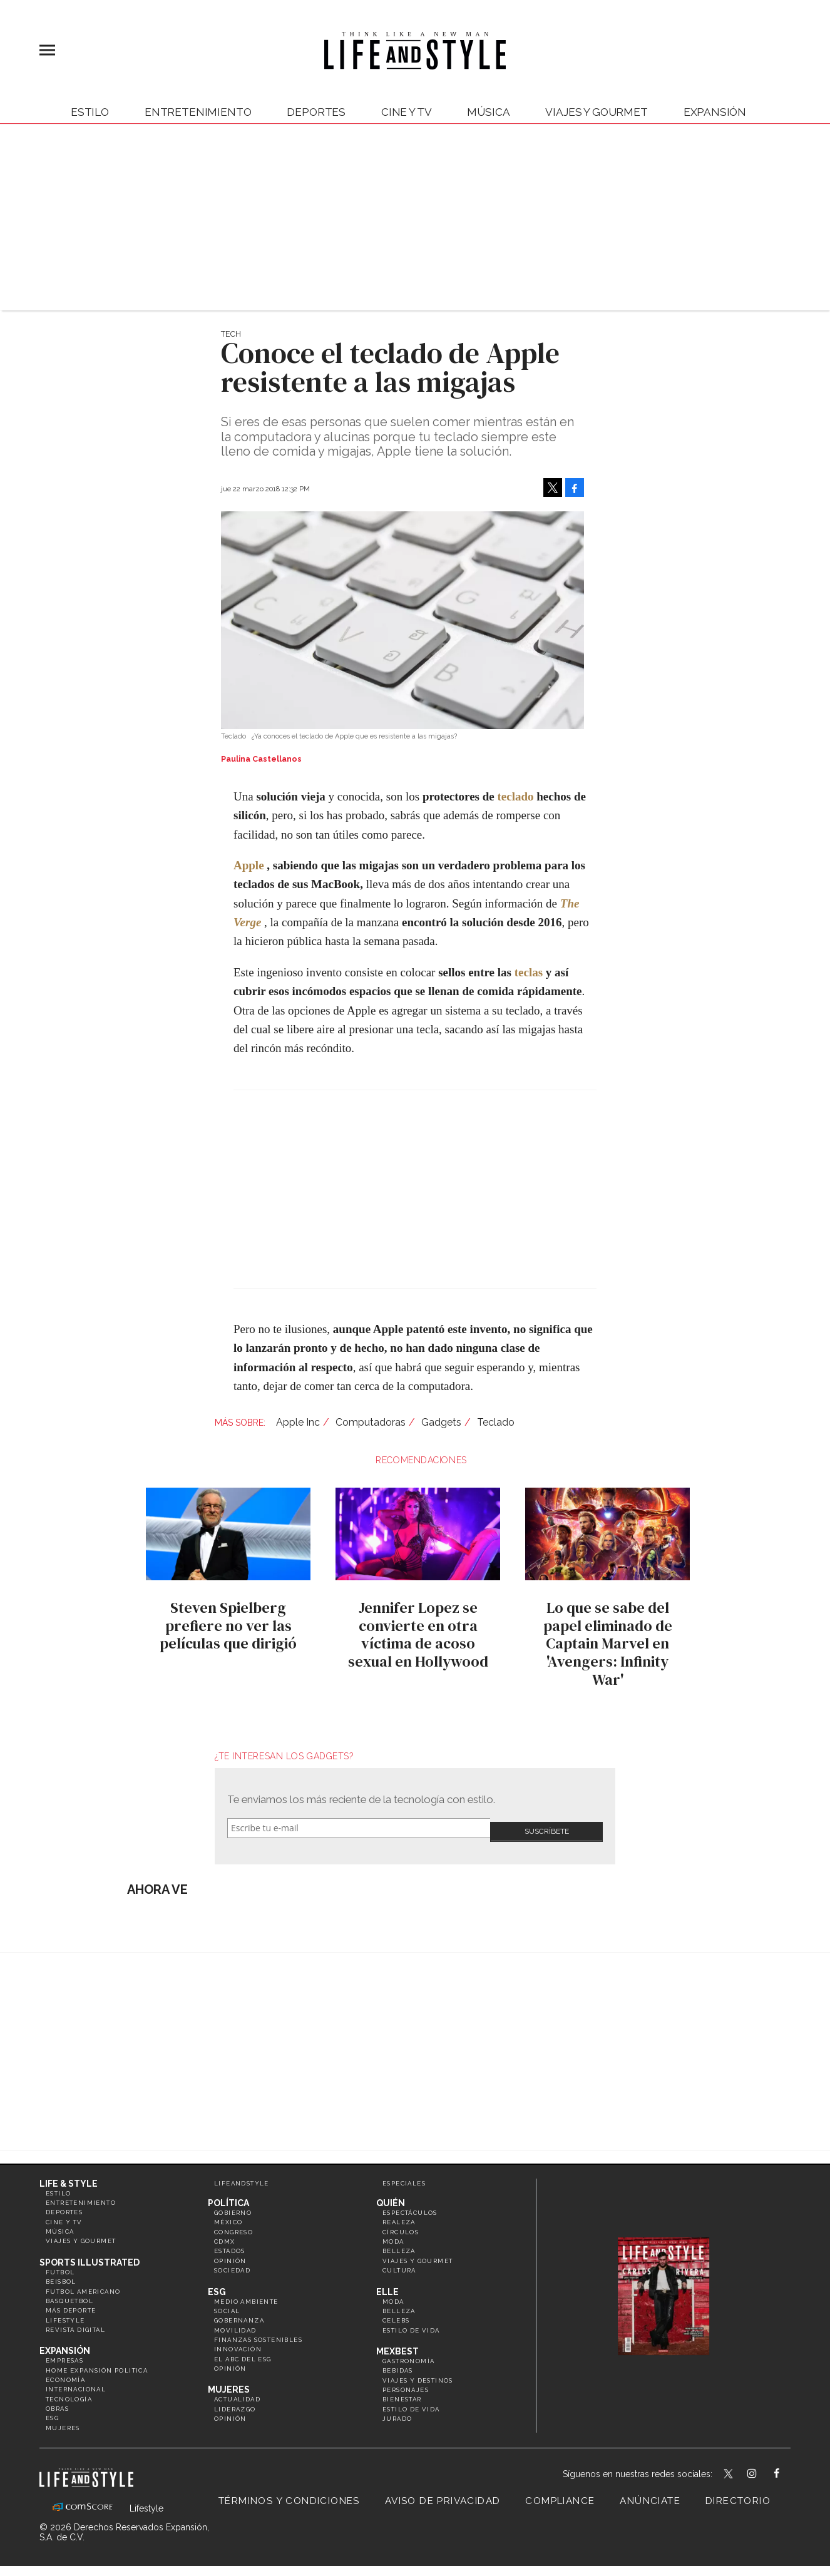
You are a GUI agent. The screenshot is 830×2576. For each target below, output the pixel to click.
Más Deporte (71, 2303)
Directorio (738, 2494)
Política (228, 2195)
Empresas (64, 2353)
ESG (52, 2411)
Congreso (233, 2224)
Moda (393, 2234)
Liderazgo (235, 2401)
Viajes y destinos (417, 2372)
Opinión (230, 2253)
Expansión (64, 2344)
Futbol (60, 2264)
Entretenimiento (198, 112)
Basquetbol (69, 2293)
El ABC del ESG (243, 2351)
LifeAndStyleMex (788, 2467)
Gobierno (233, 2205)
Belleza (399, 2244)
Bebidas (397, 2363)
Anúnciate (650, 2494)
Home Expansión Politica (97, 2362)
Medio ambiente (246, 2294)
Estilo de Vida (411, 2401)
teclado (515, 796)
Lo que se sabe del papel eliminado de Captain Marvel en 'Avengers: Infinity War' (604, 1643)
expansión (715, 112)
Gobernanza (239, 2313)
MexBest (397, 2344)
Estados (229, 2244)
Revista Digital (75, 2322)
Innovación (238, 2342)
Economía (65, 2372)
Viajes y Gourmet (596, 112)
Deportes (316, 112)
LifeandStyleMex (729, 2467)
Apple (248, 865)
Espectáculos (410, 2205)
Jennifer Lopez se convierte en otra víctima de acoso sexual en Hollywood (415, 1634)
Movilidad (235, 2322)
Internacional (76, 2382)
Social (227, 2303)
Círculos (400, 2224)
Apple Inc (298, 1422)
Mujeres (63, 2420)
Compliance (560, 2494)
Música (488, 112)
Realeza (399, 2215)
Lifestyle (65, 2312)
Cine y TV (406, 112)
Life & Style (68, 2176)
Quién (390, 2195)
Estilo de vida (411, 2322)
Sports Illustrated (89, 2255)
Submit (546, 1827)
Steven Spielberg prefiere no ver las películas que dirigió (225, 1625)
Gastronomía (408, 2353)
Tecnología (69, 2391)
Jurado (397, 2411)
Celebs (395, 2313)
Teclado (496, 1422)
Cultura (399, 2263)
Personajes (405, 2382)
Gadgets (441, 1422)
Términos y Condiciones (289, 2494)
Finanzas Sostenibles (258, 2332)
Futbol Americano (83, 2284)
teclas (529, 972)
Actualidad (237, 2392)
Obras (57, 2401)
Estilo (90, 112)
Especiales (404, 2175)
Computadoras (371, 1422)
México (228, 2215)
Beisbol (61, 2274)
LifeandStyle (241, 2175)
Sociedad (232, 2263)
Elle (387, 2284)
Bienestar (402, 2392)
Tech (231, 334)
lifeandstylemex (763, 2467)
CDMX (224, 2234)
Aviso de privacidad (443, 2494)
